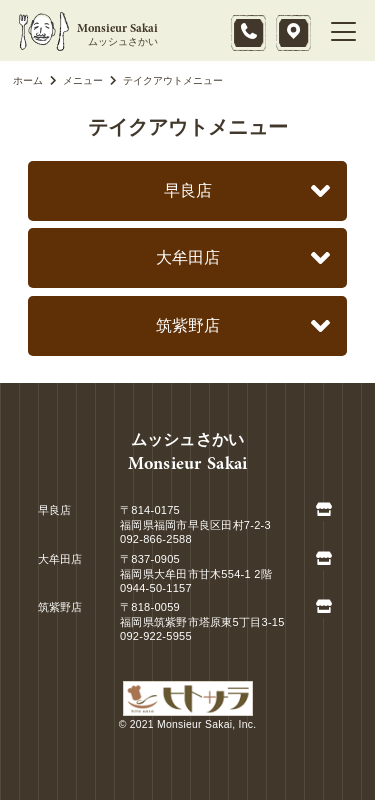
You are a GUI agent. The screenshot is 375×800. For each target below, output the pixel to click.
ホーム (28, 80)
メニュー (73, 80)
